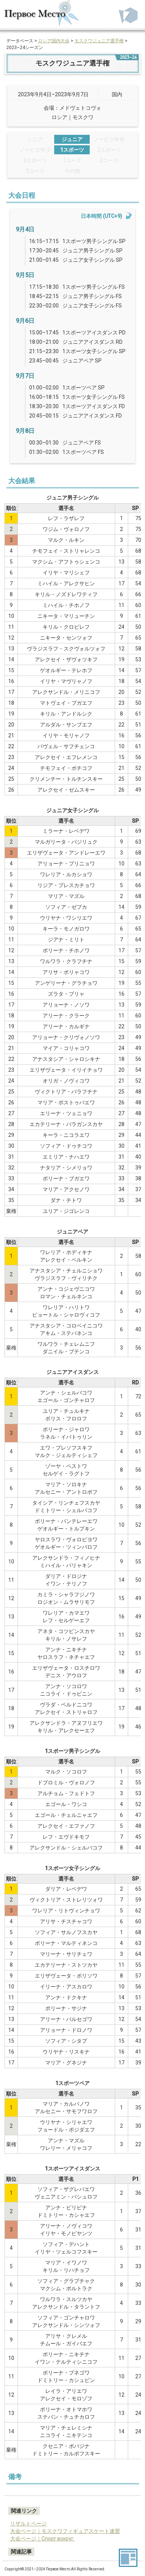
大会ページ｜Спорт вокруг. (42, 2539)
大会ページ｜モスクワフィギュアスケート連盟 (65, 2531)
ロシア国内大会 (54, 40)
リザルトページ (28, 2524)
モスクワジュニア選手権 (99, 40)
